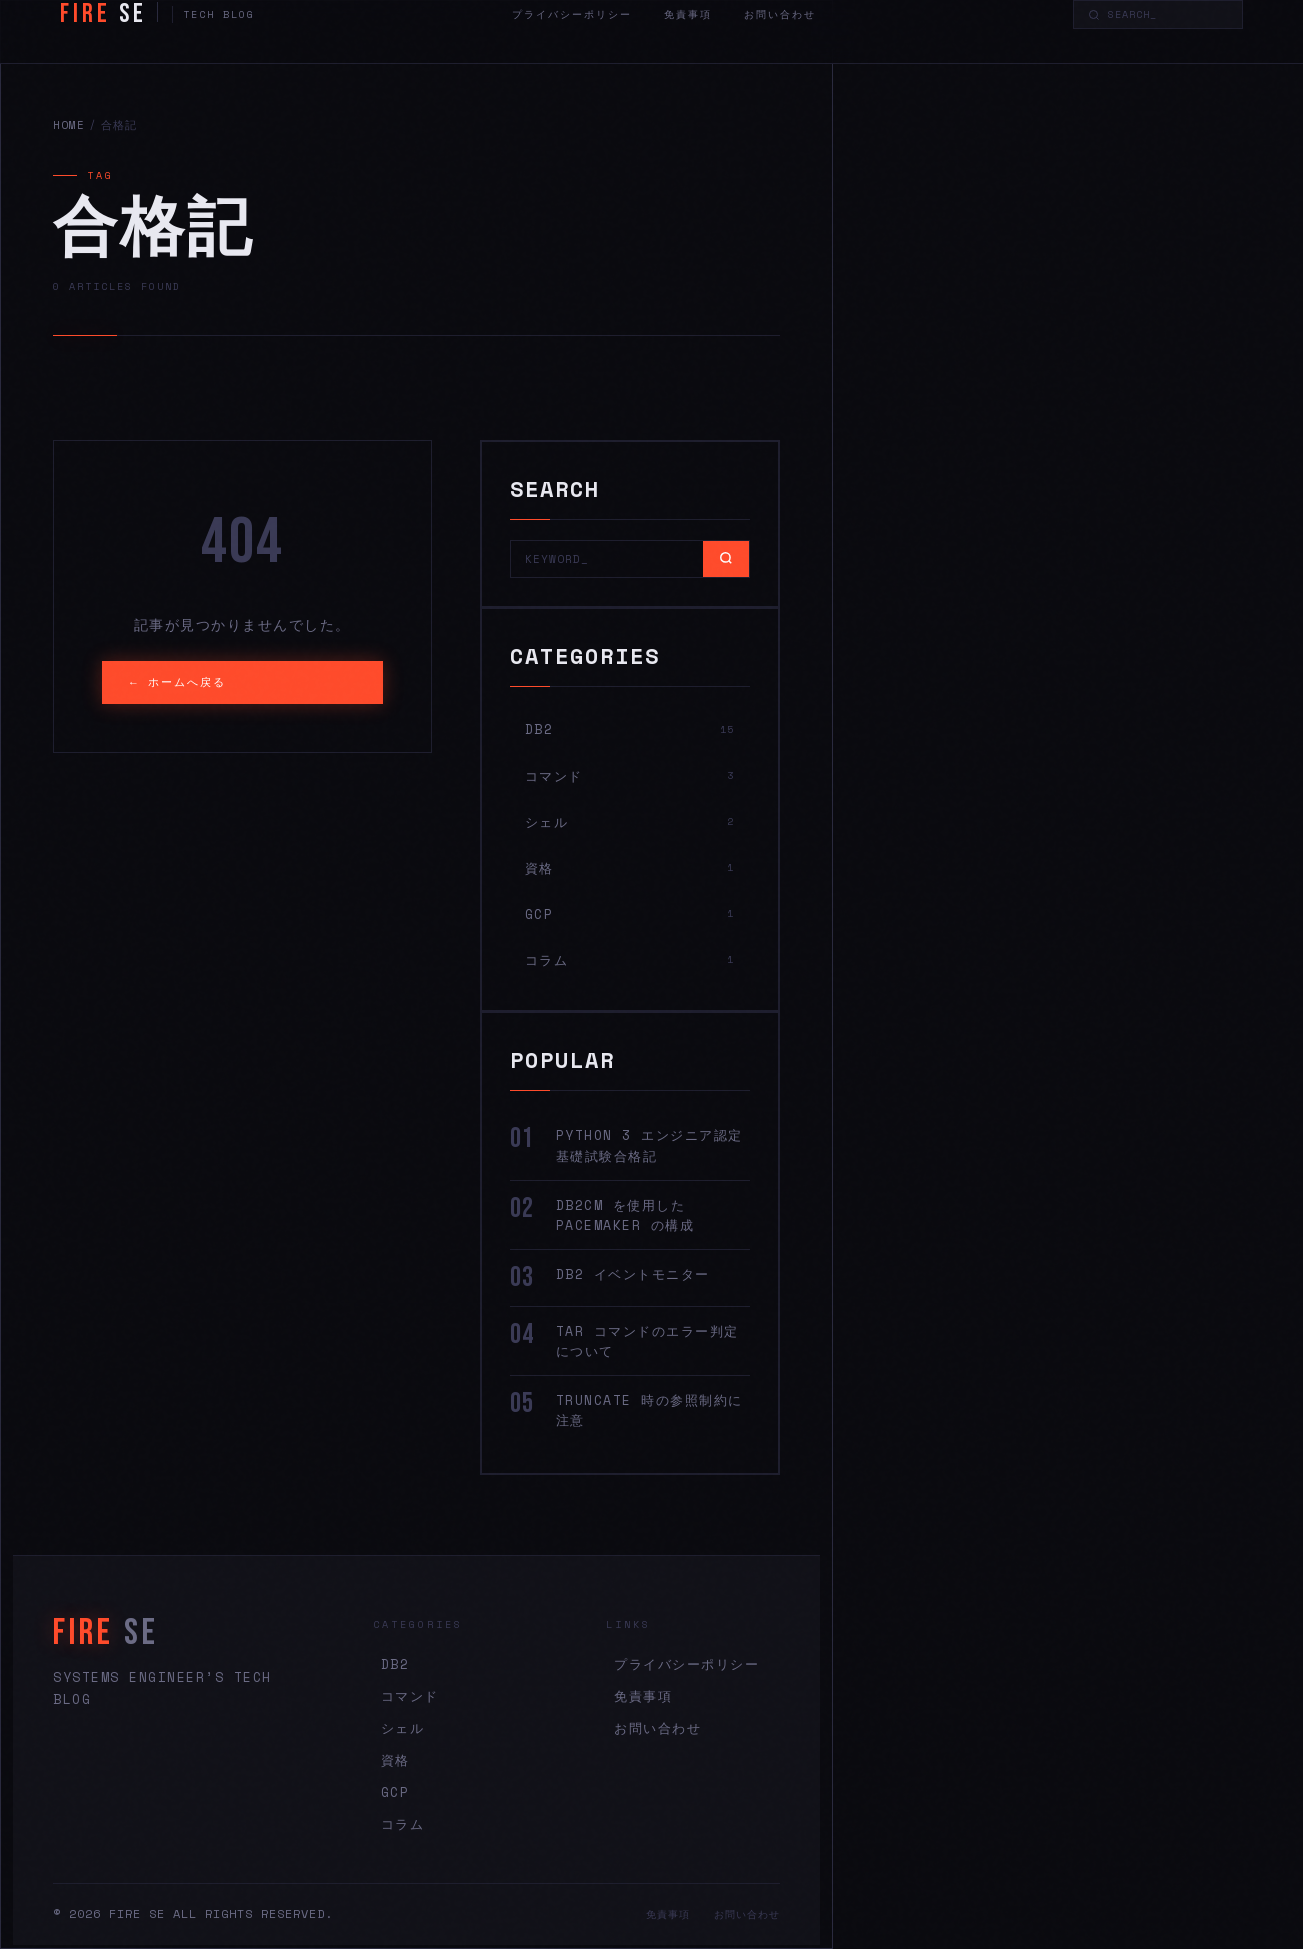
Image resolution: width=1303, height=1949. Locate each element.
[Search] (1168, 14)
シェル (403, 1728)
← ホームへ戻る (178, 682)
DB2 (395, 1664)
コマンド (410, 1696)
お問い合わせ (780, 14)
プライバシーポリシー (572, 14)
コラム (403, 1824)
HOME (69, 125)
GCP (395, 1792)
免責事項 (688, 14)
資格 (395, 1760)
